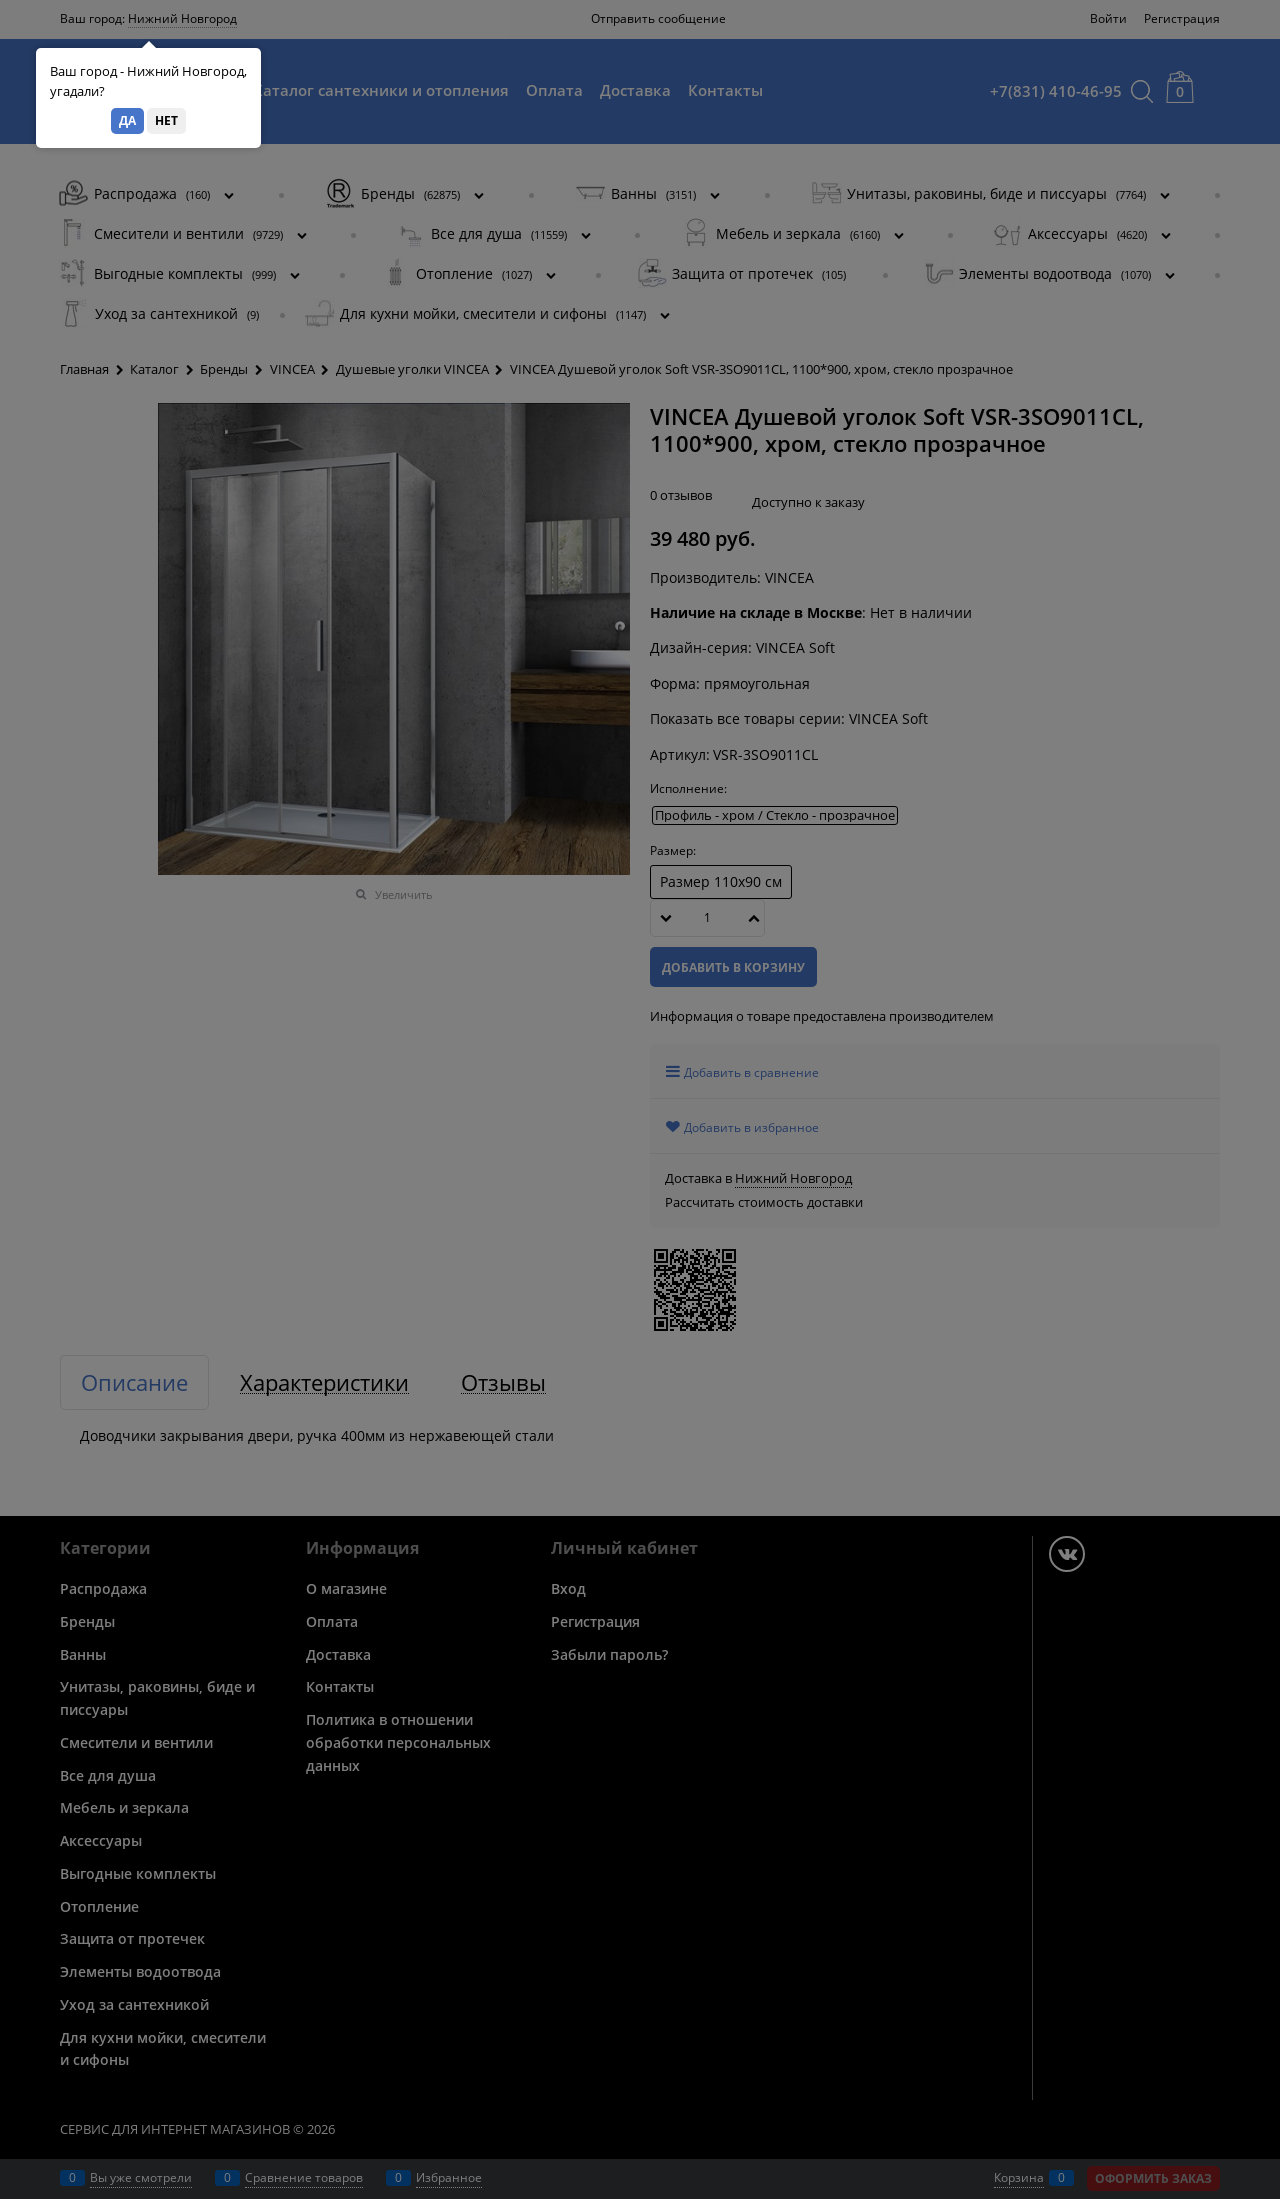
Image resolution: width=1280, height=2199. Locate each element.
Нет (166, 120)
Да (127, 120)
